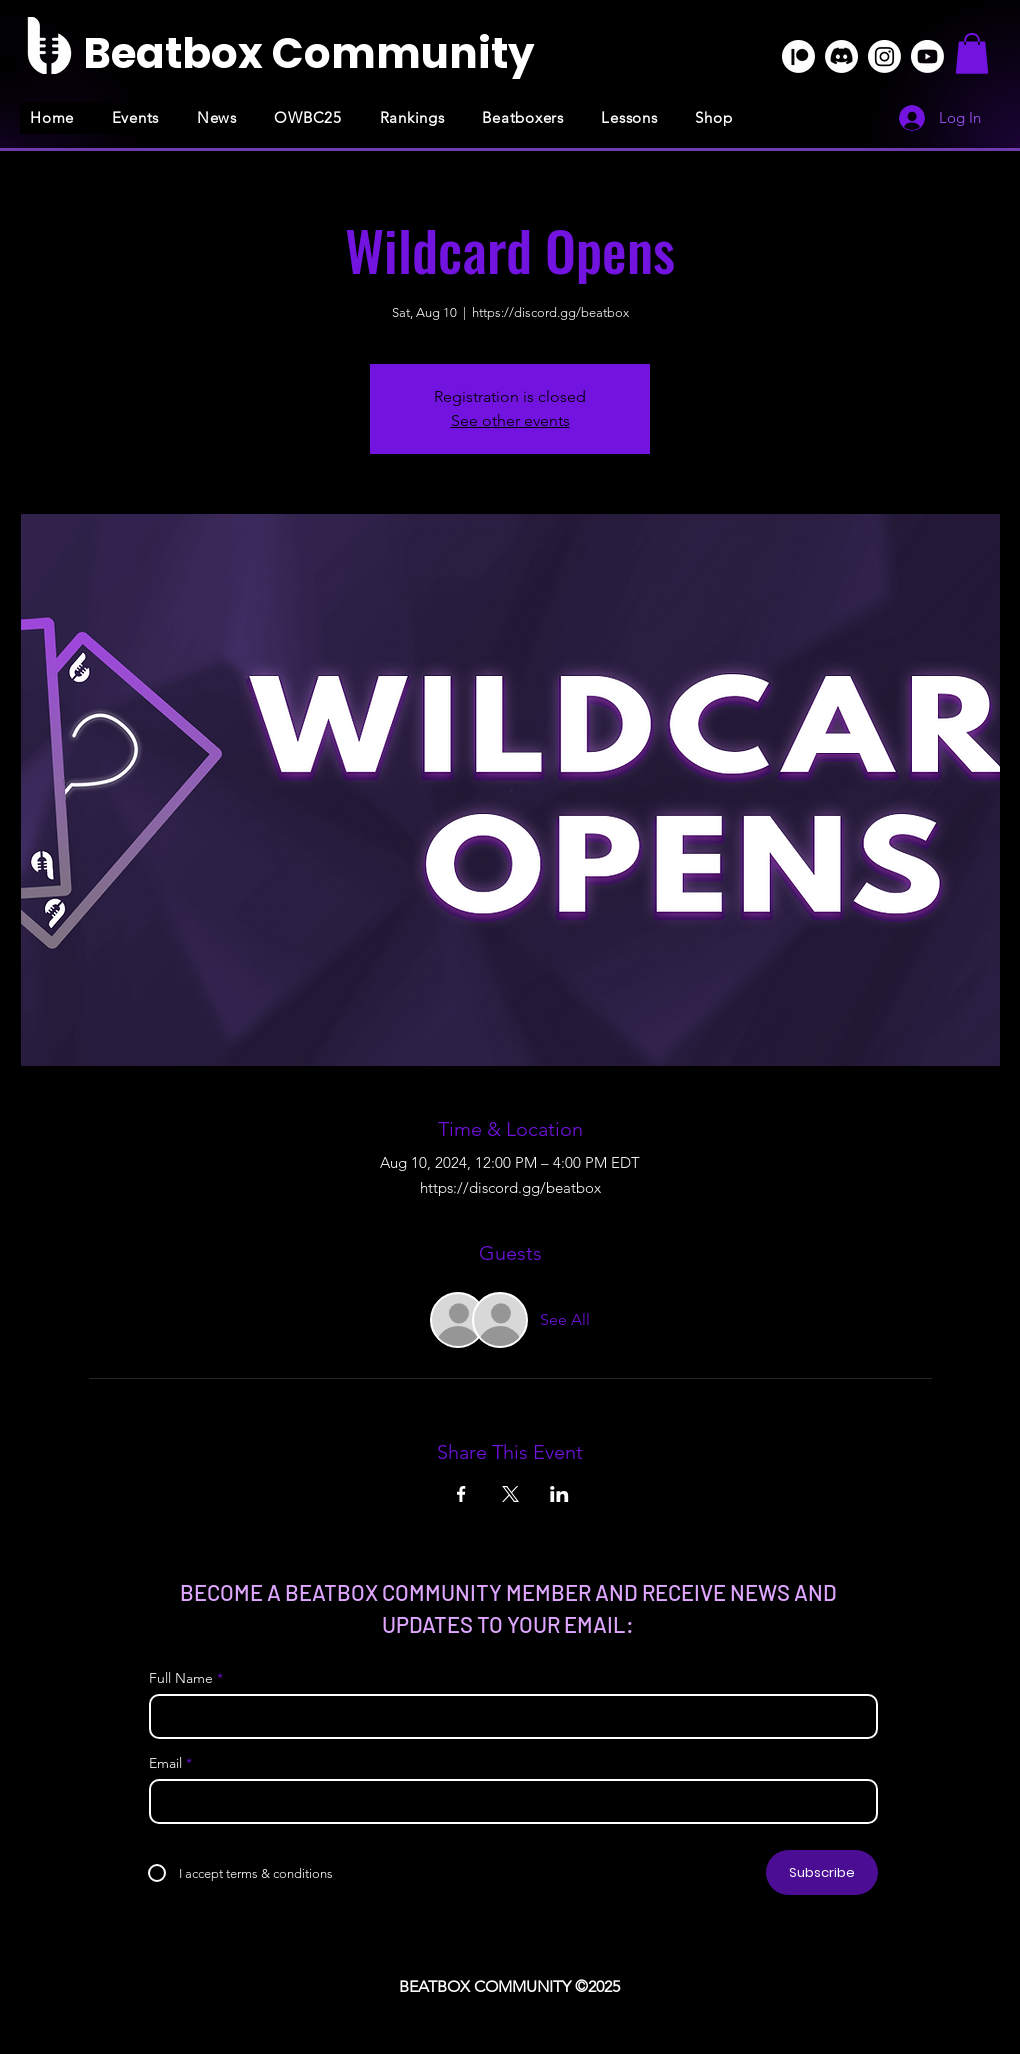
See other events (510, 420)
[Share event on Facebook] (461, 1494)
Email (165, 1763)
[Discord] (841, 56)
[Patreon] (798, 56)
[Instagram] (884, 56)
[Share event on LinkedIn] (559, 1494)
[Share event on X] (510, 1494)
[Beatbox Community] (308, 54)
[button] (972, 53)
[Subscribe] (822, 1872)
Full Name (181, 1678)
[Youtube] (927, 56)
